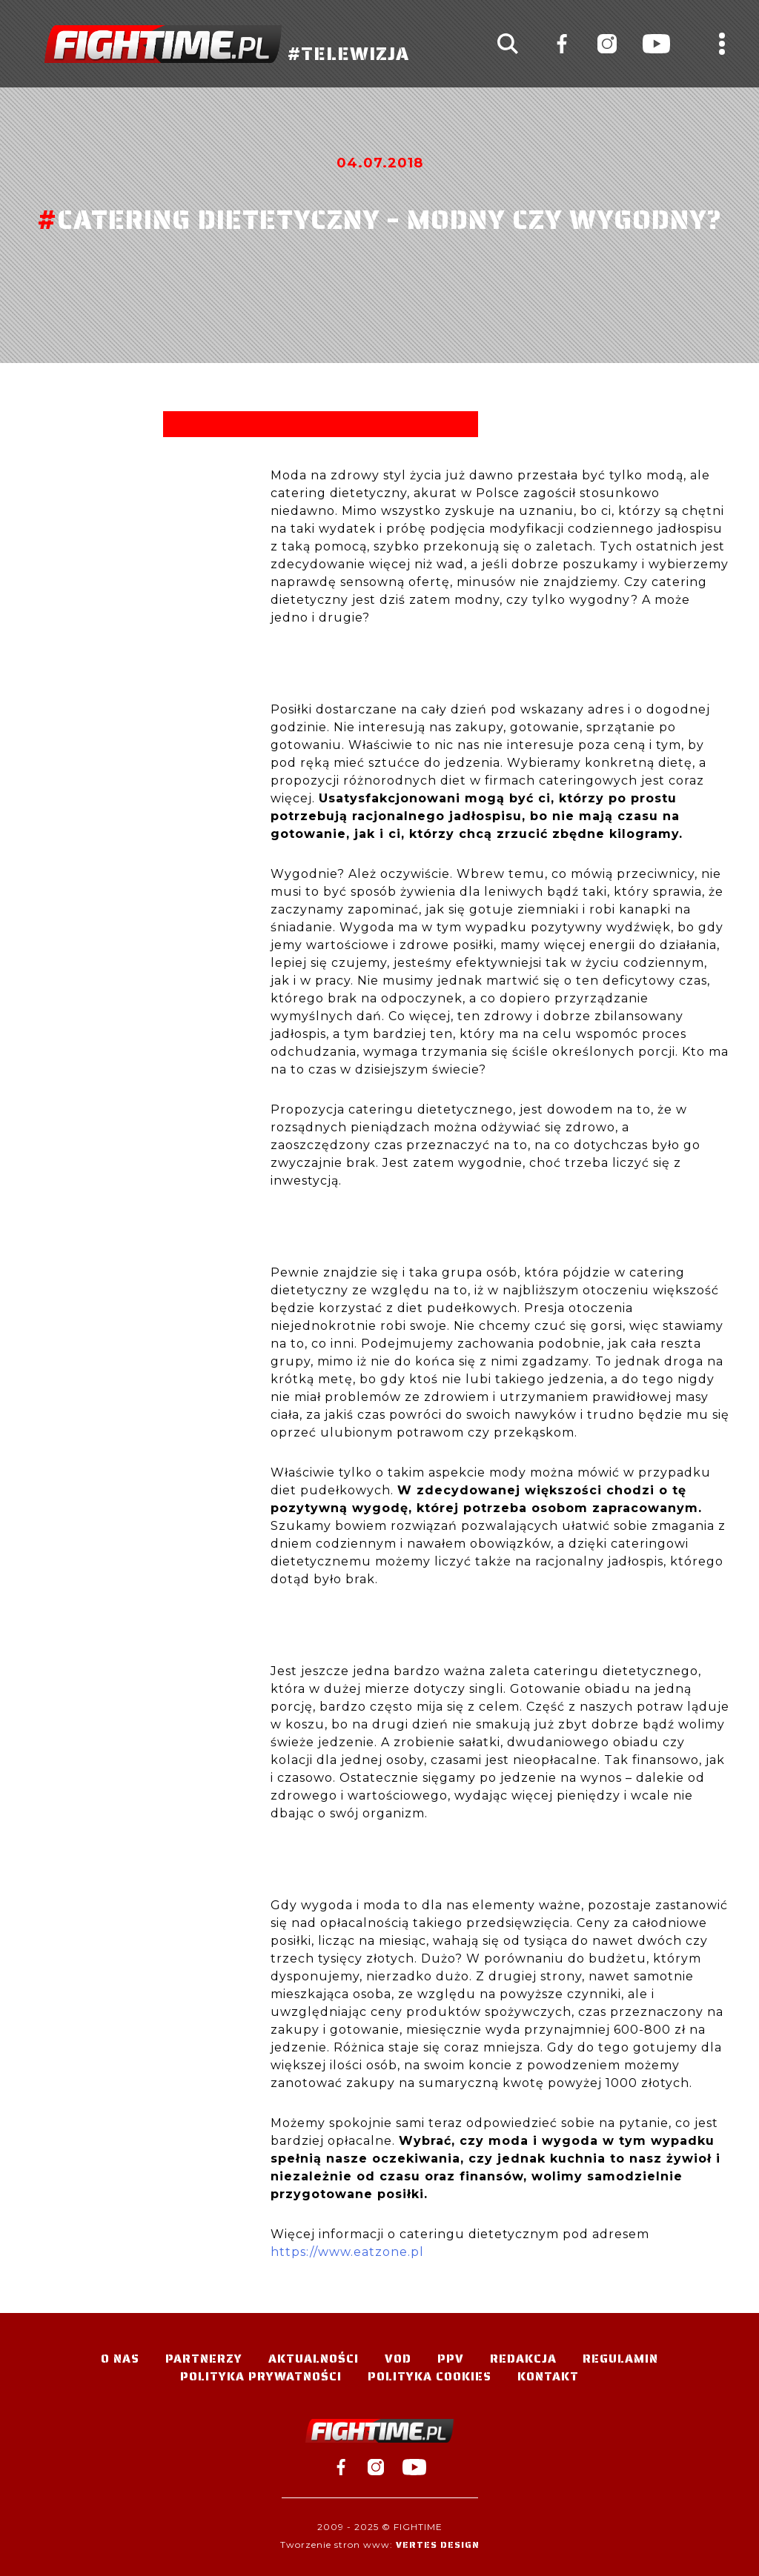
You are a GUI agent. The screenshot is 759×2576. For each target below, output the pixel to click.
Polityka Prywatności (261, 2376)
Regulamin (620, 2358)
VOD (398, 2358)
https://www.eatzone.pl (347, 2252)
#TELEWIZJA (226, 44)
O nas (120, 2358)
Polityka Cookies (429, 2376)
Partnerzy (203, 2358)
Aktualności (313, 2358)
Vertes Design (438, 2544)
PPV (450, 2358)
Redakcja (523, 2358)
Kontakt (548, 2376)
